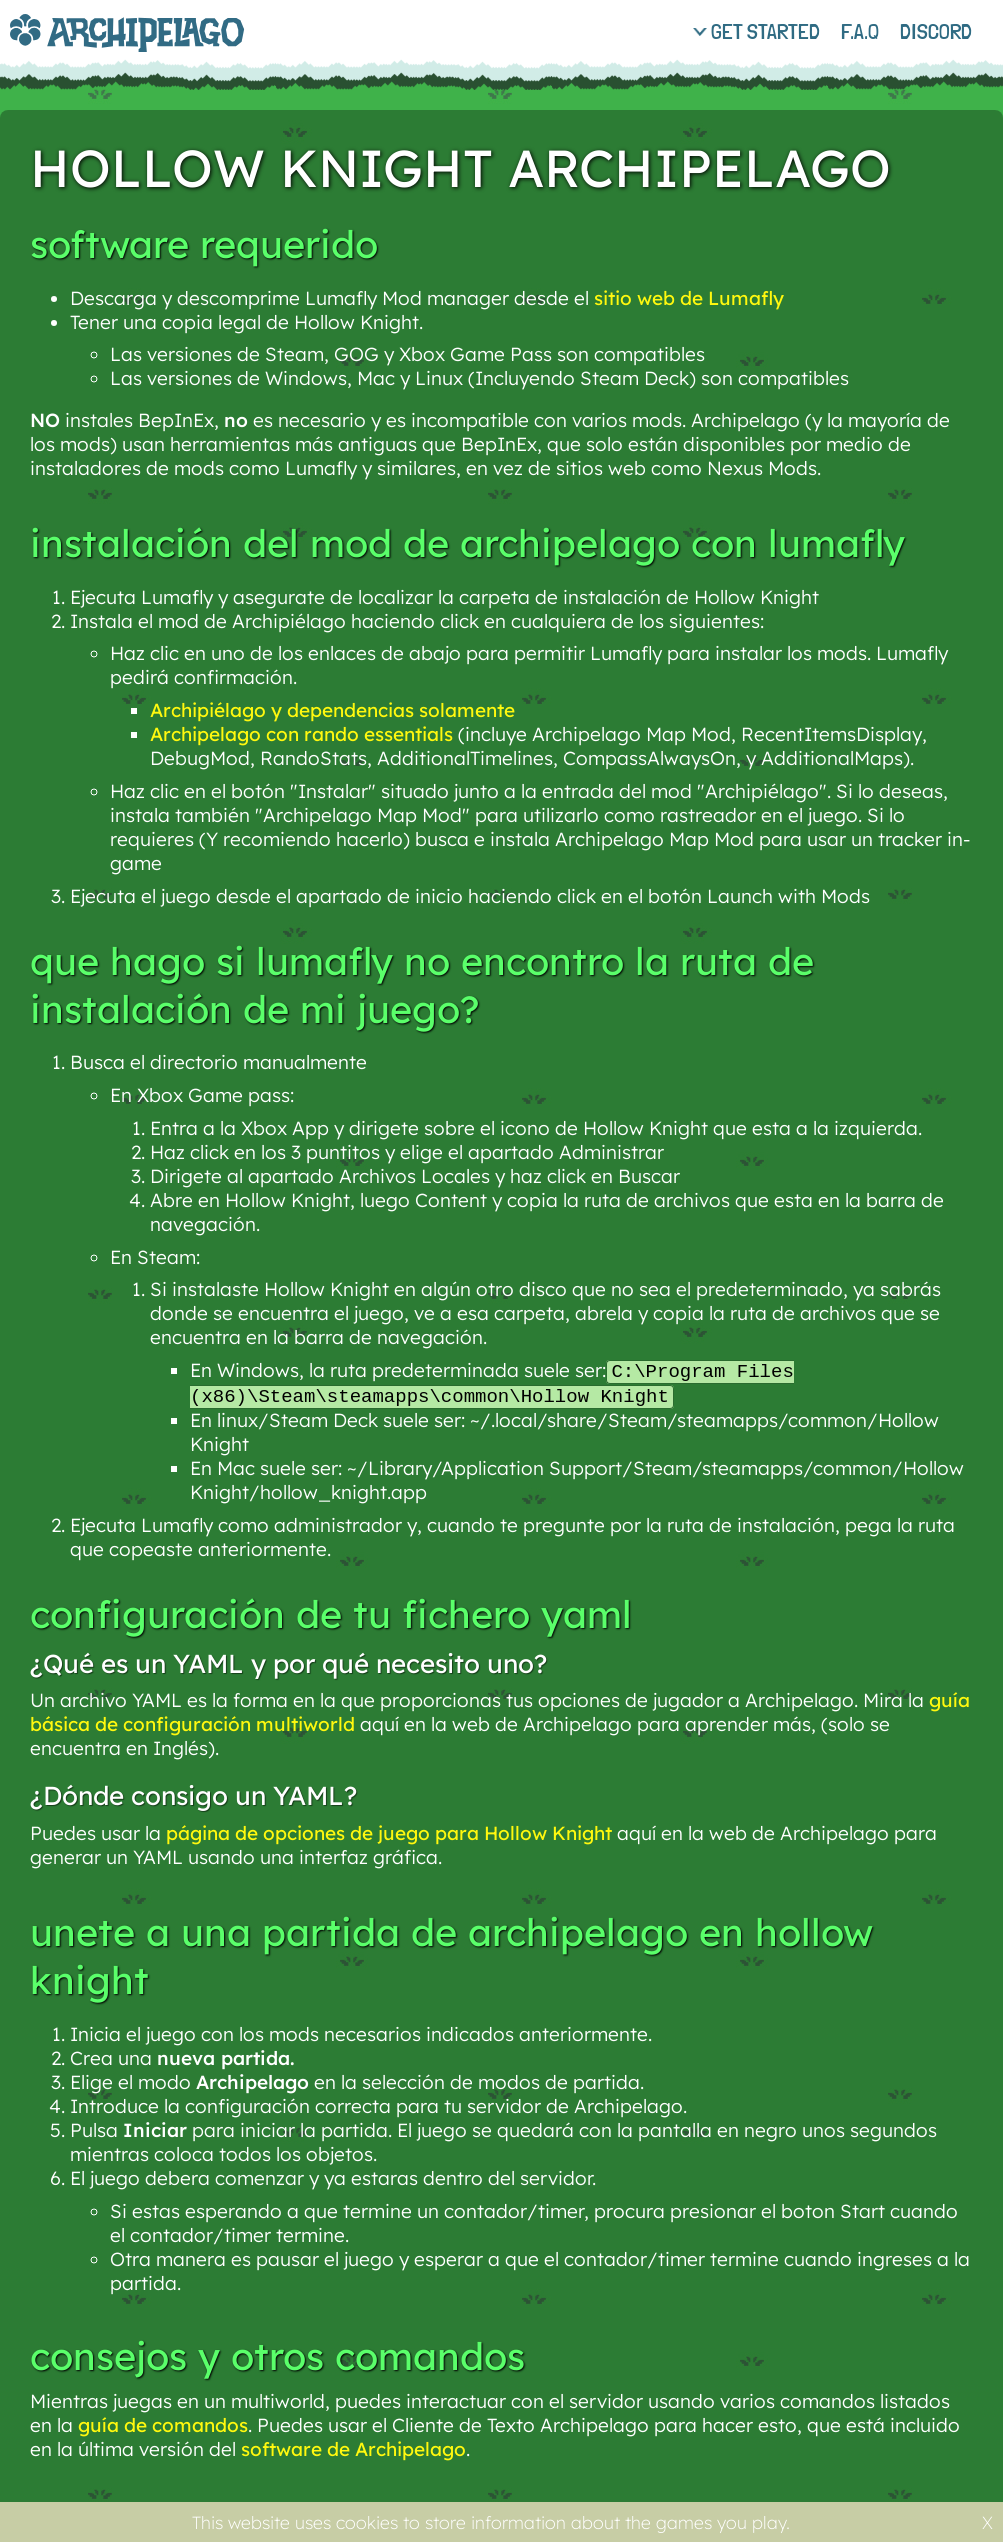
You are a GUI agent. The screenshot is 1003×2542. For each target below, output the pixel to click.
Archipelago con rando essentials (301, 734)
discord (936, 31)
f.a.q (860, 31)
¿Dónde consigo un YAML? (193, 1797)
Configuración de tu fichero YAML (331, 1616)
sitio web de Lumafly (689, 298)
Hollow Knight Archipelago (460, 167)
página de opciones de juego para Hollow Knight (389, 1835)
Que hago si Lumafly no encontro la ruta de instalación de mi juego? (422, 985)
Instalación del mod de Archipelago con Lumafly (467, 543)
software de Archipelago (353, 2451)
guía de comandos (163, 2427)
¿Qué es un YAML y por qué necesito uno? (288, 1665)
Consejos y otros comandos (277, 2358)
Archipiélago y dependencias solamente (332, 710)
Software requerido (204, 244)
